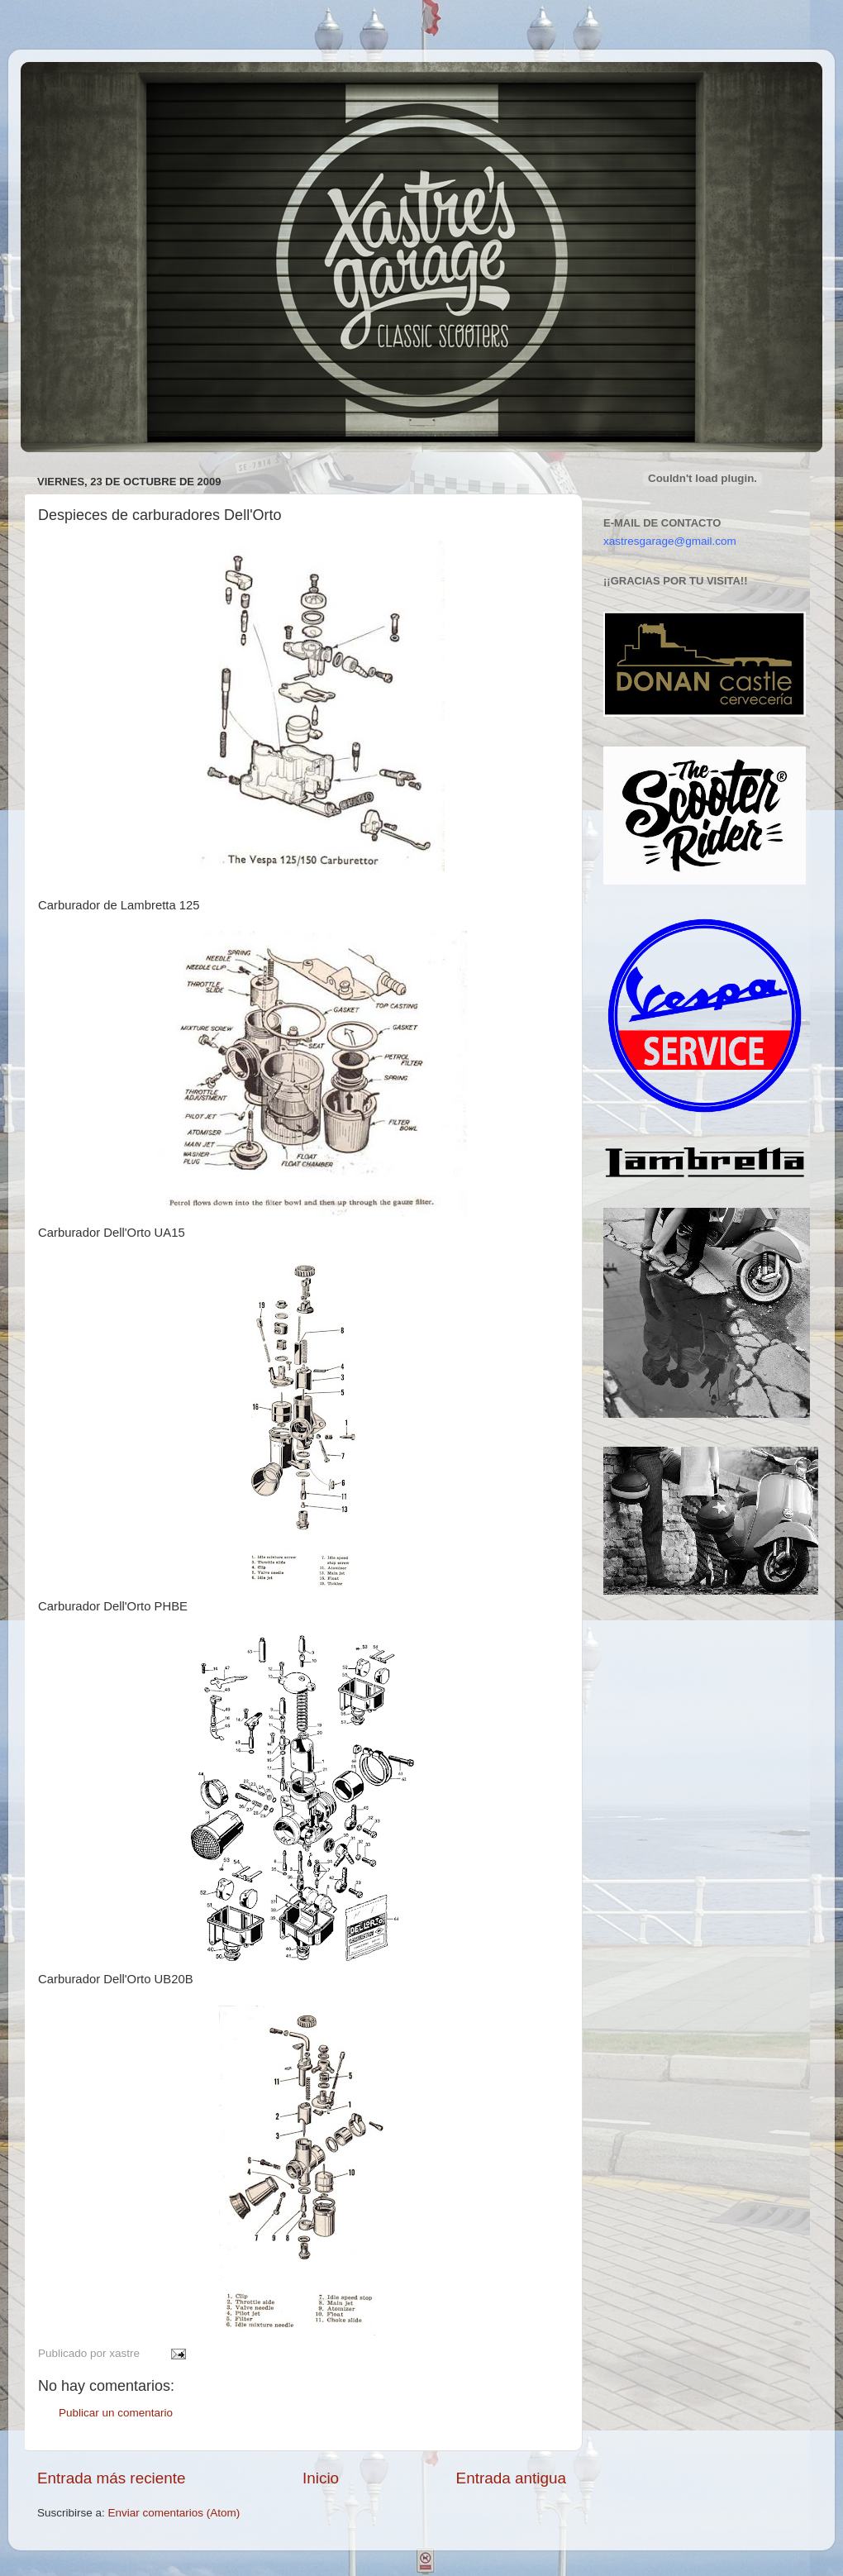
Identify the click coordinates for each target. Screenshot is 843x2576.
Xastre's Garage (69, 84)
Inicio (320, 2478)
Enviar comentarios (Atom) (174, 2513)
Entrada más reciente (111, 2478)
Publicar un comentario (116, 2413)
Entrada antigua (511, 2478)
